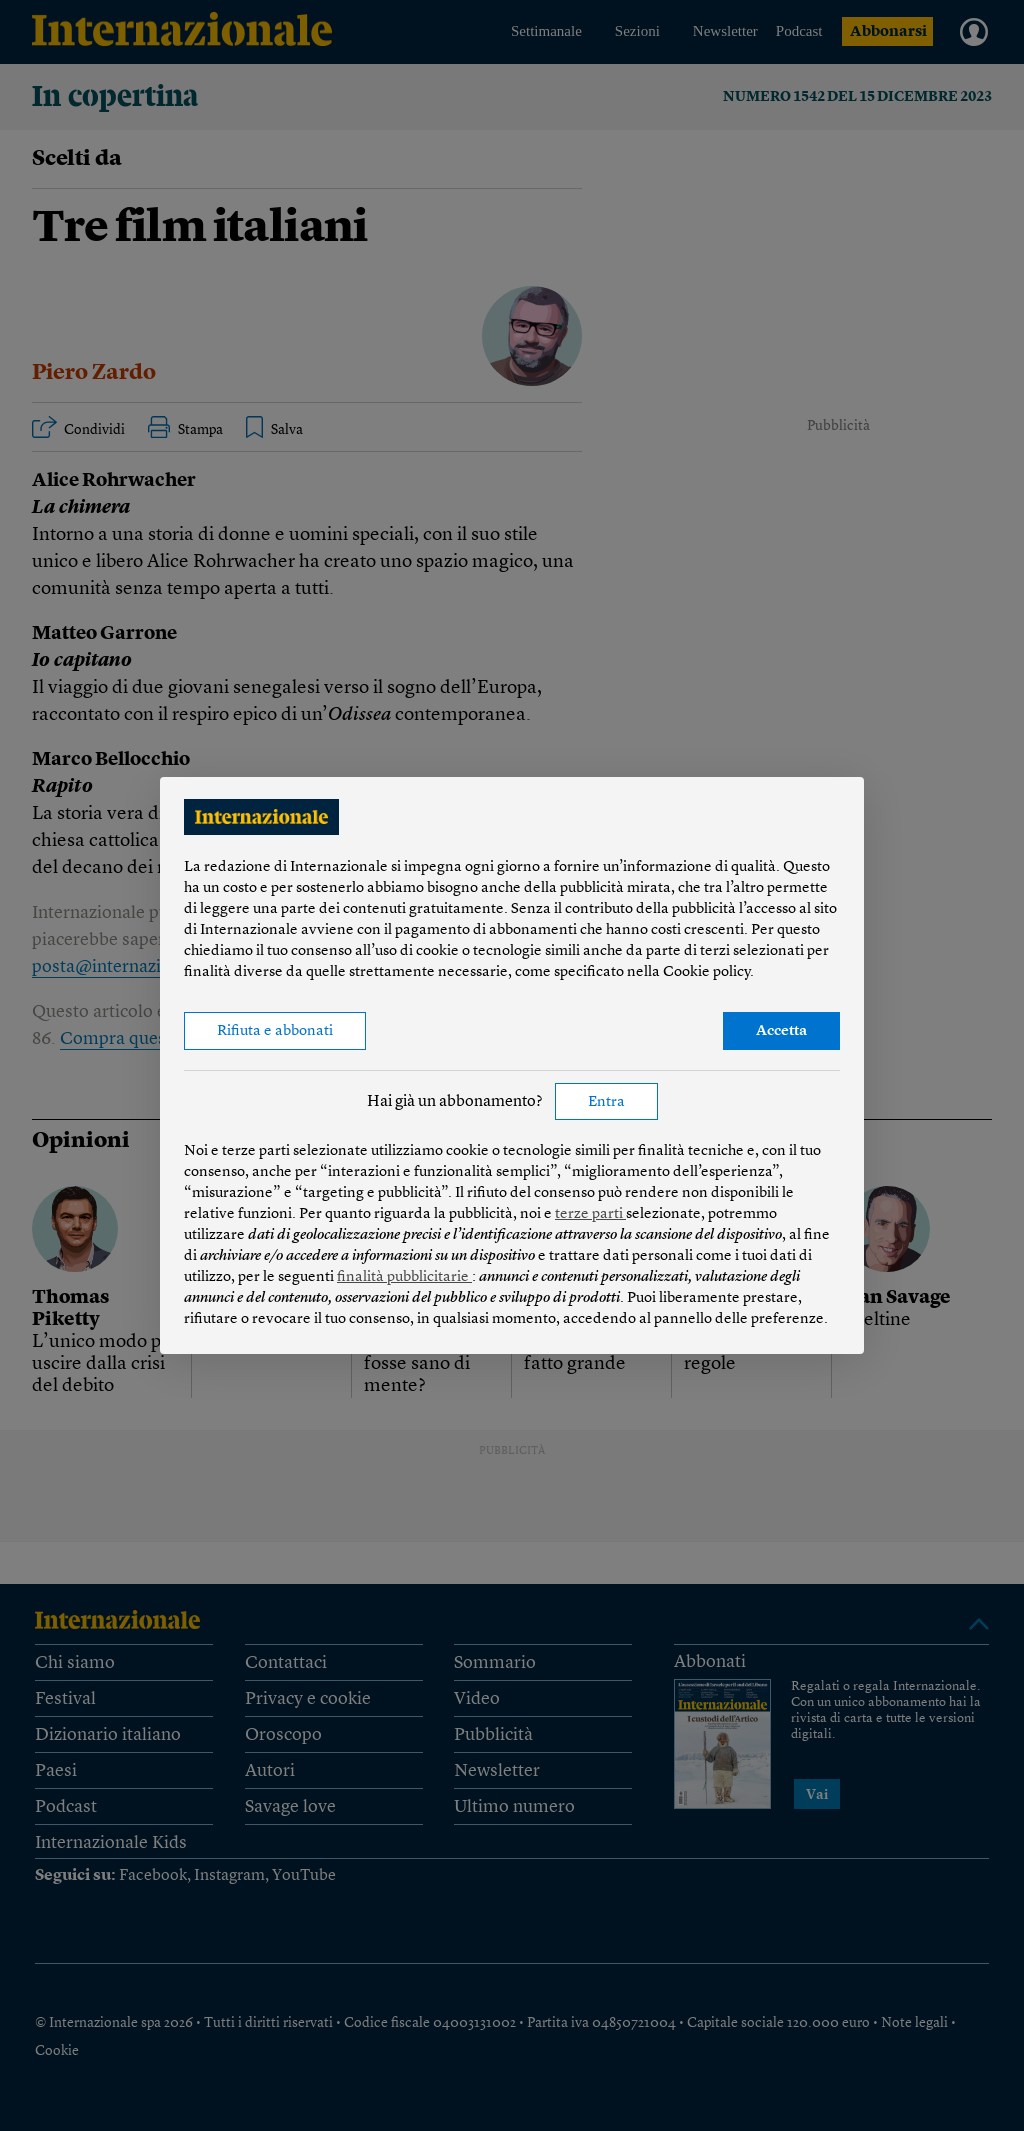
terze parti (590, 1214)
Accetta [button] (781, 1031)
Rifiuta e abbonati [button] (275, 1031)
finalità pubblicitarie (404, 1277)
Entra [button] (606, 1102)
